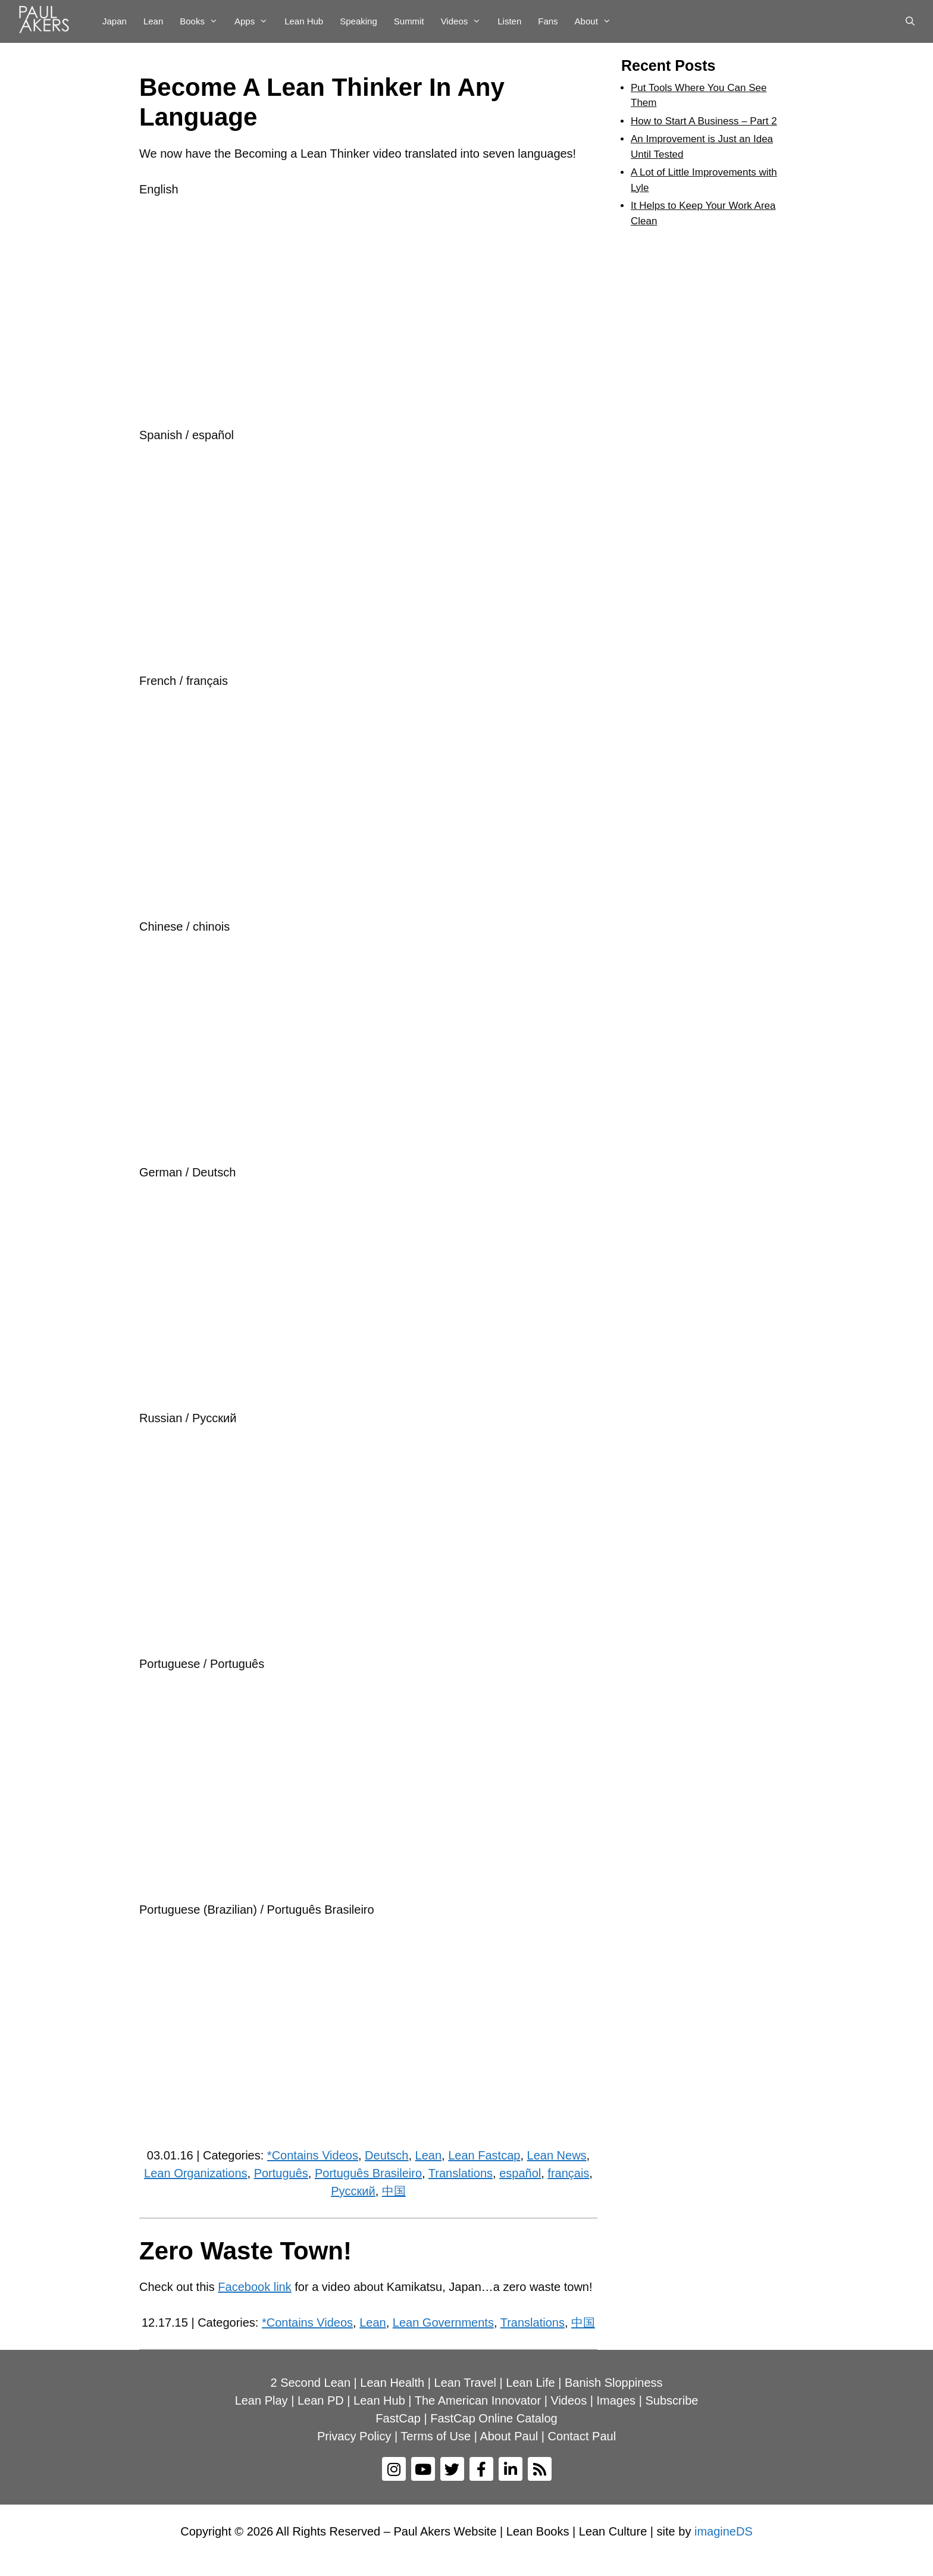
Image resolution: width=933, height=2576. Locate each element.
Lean (153, 21)
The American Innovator (478, 2400)
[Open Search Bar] (910, 21)
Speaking (358, 21)
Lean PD (321, 2400)
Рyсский (353, 2191)
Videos (465, 21)
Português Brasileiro (368, 2173)
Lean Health (392, 2382)
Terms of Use (435, 2436)
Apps (255, 21)
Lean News (557, 2155)
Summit (409, 21)
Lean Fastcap (484, 2155)
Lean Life (530, 2382)
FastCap (398, 2418)
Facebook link (254, 2286)
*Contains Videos (312, 2155)
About (597, 21)
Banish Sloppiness (614, 2382)
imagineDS (723, 2531)
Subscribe (671, 2400)
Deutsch (386, 2155)
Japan (114, 21)
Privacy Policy (354, 2436)
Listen (509, 21)
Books (203, 21)
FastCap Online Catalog (493, 2418)
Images (616, 2400)
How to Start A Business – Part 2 (704, 121)
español (520, 2173)
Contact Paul (582, 2436)
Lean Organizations (195, 2173)
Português (281, 2173)
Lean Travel (465, 2382)
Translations (460, 2173)
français (568, 2173)
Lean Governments (443, 2322)
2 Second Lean (310, 2382)
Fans (548, 21)
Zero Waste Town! (245, 2251)
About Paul (509, 2436)
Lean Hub (303, 21)
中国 (394, 2191)
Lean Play (261, 2400)
